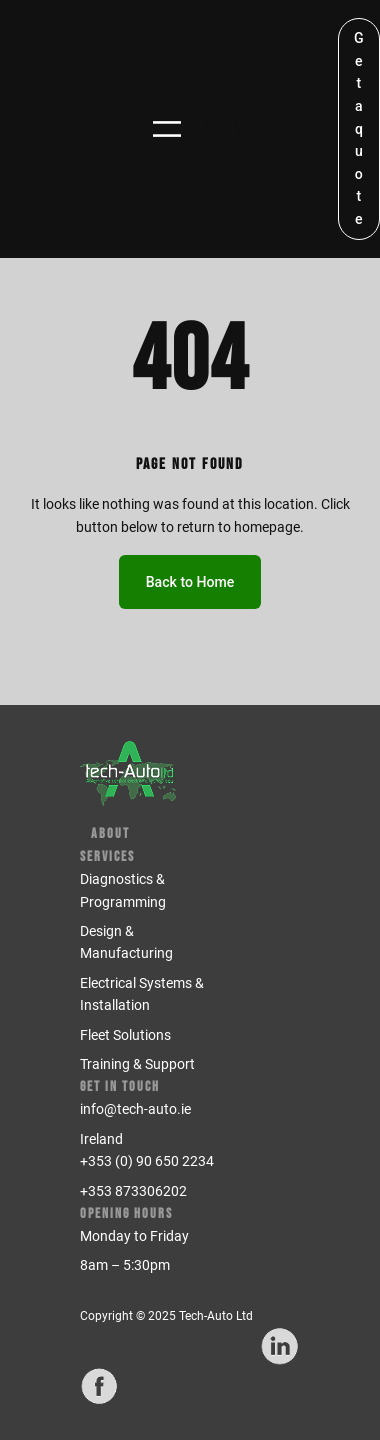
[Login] (205, 128)
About (110, 833)
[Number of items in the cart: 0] (240, 128)
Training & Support (137, 1064)
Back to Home (190, 582)
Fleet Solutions (125, 1035)
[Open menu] (167, 129)
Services (107, 856)
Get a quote (359, 128)
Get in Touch (120, 1086)
